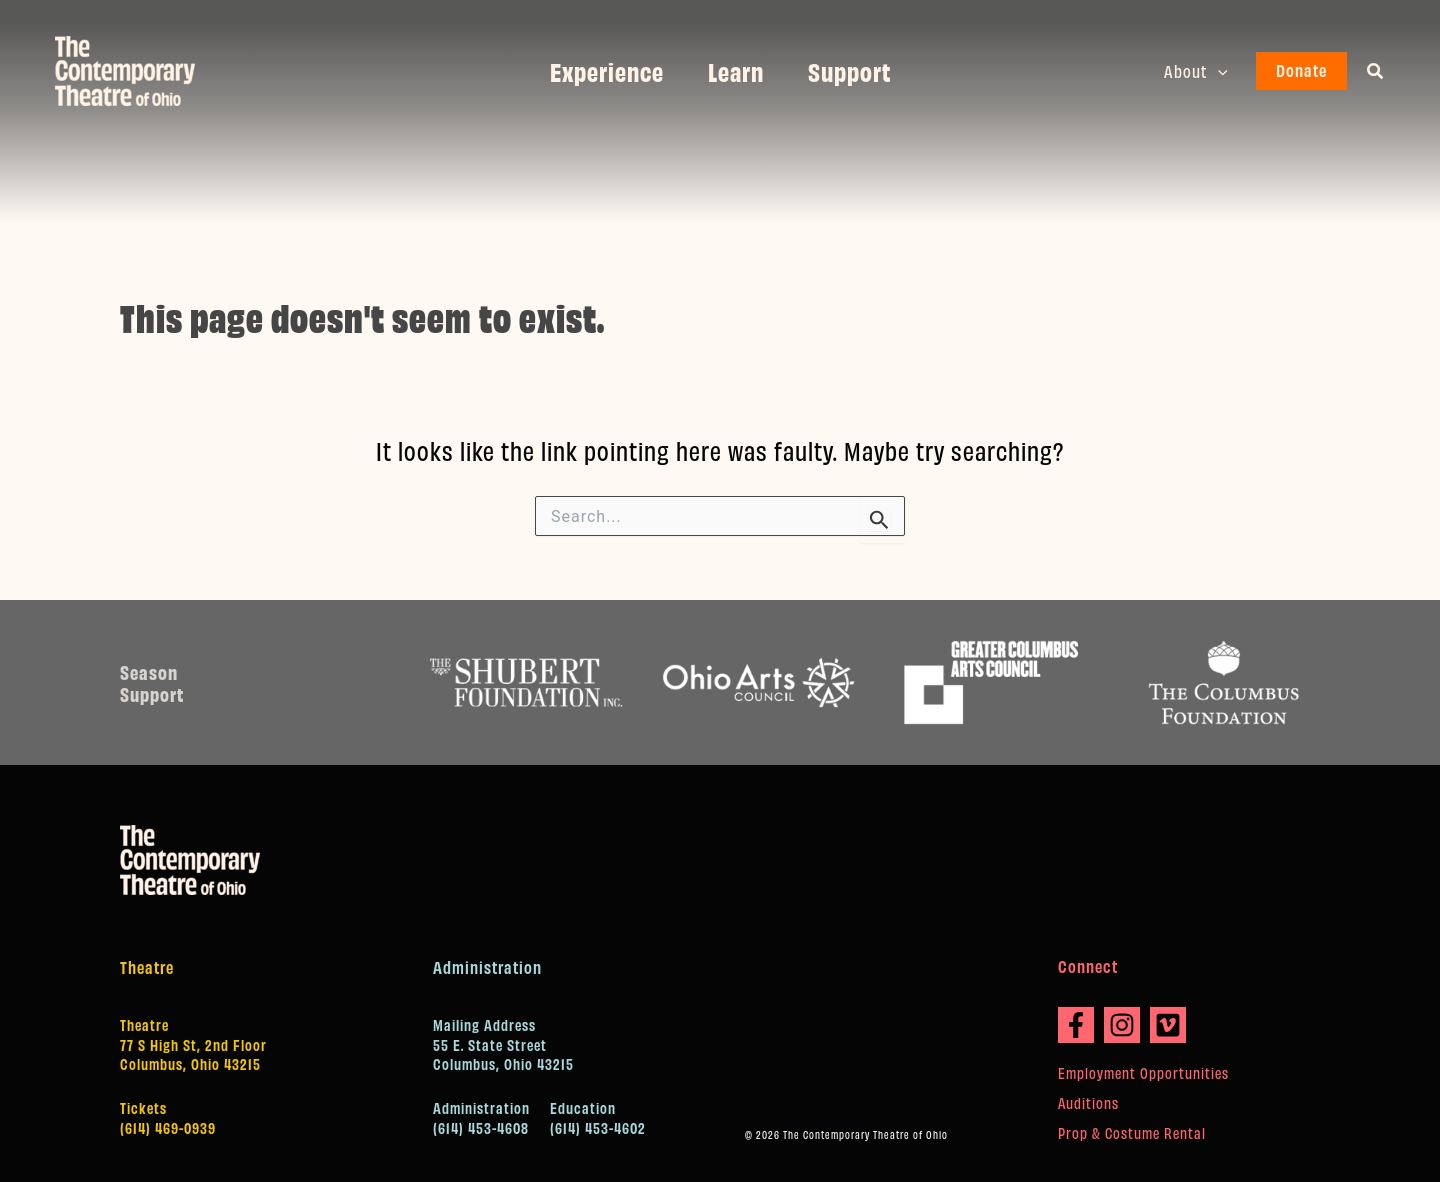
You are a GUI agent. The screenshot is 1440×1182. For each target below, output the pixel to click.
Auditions (1088, 1102)
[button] (1220, 71)
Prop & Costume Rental (1132, 1132)
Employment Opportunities (1143, 1072)
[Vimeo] (1168, 1025)
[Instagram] (1122, 1025)
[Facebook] (1076, 1025)
